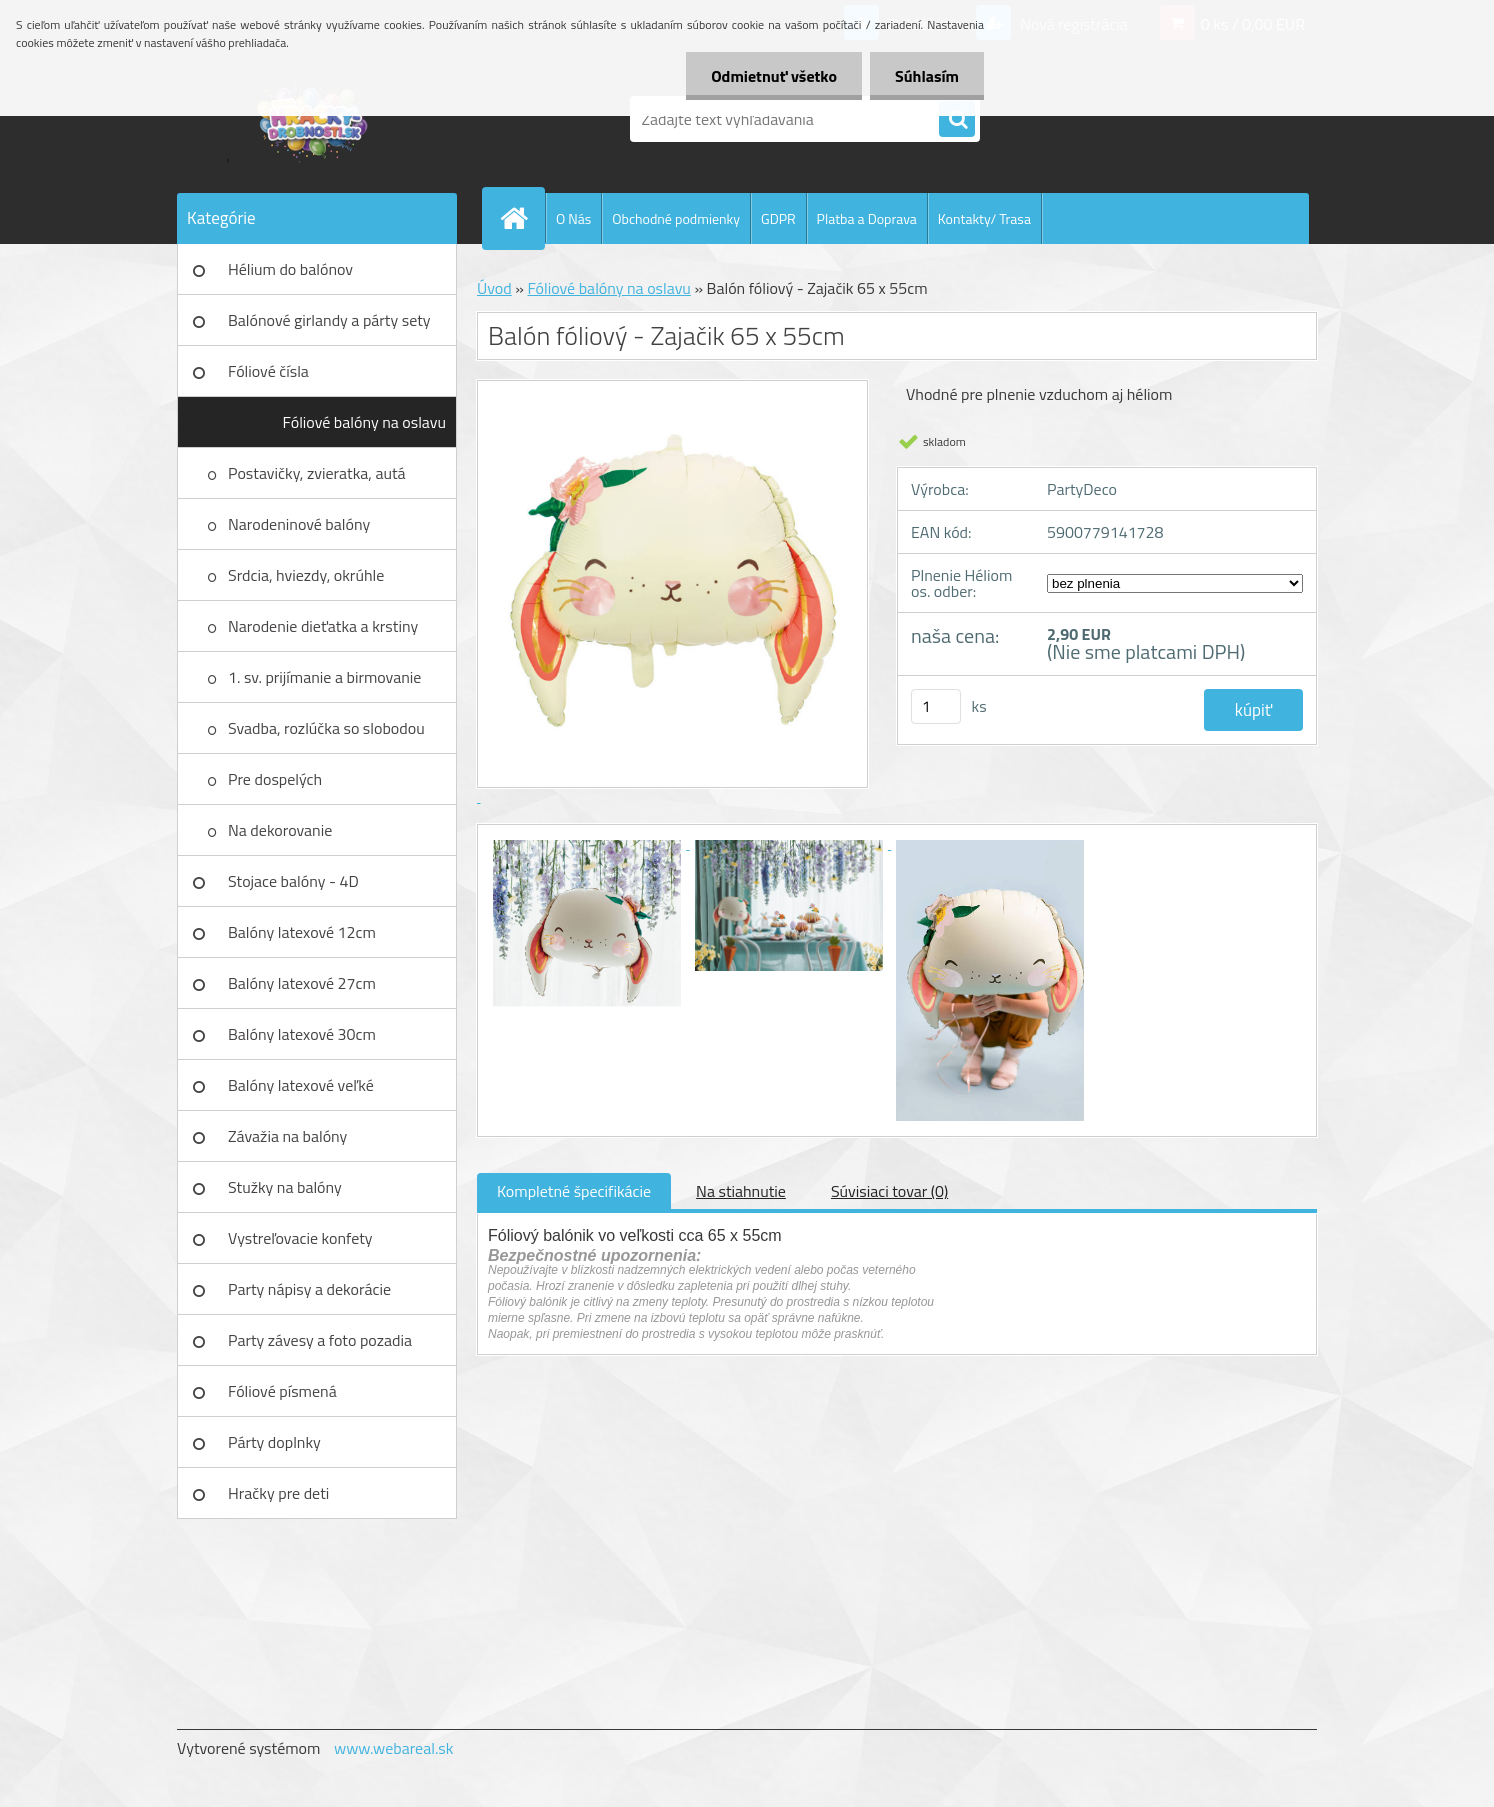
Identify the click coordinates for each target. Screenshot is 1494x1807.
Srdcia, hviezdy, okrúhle (306, 575)
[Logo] (314, 119)
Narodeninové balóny (299, 524)
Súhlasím (927, 76)
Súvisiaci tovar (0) (889, 1191)
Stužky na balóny (285, 1187)
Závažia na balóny (287, 1136)
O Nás (573, 218)
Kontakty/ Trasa (984, 218)
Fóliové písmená (282, 1391)
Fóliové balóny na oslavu (364, 422)
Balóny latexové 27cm (302, 983)
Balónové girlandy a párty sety (329, 320)
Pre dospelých (275, 779)
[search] (957, 120)
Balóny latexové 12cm (302, 932)
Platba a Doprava (867, 218)
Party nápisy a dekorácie (309, 1289)
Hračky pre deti (278, 1493)
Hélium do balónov (290, 269)
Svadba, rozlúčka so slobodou (326, 728)
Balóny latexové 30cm (302, 1034)
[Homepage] (522, 218)
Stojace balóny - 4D (293, 881)
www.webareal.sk (394, 1748)
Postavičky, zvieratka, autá (317, 473)
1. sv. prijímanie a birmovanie (324, 677)
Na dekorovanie (280, 830)
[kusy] (936, 706)
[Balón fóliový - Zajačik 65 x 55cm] (589, 843)
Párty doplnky (274, 1442)
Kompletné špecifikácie (574, 1191)
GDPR (778, 218)
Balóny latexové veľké (301, 1085)
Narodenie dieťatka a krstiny (323, 626)
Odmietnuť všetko (774, 76)
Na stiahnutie (741, 1191)
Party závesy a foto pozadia (320, 1340)
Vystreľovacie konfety (300, 1238)
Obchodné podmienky (676, 218)
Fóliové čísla (268, 371)
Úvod (494, 288)
